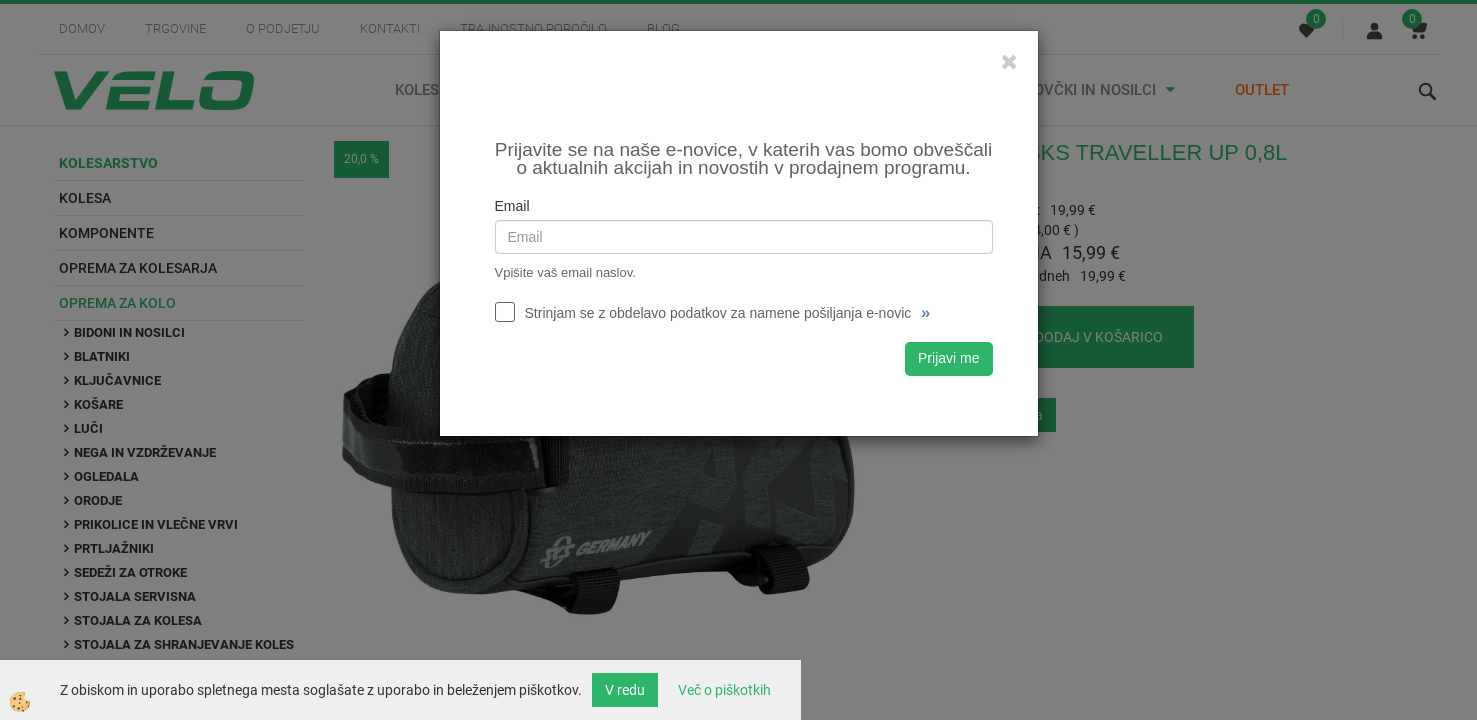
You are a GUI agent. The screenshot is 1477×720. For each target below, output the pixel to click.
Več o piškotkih (724, 690)
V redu (625, 690)
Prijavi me (948, 358)
